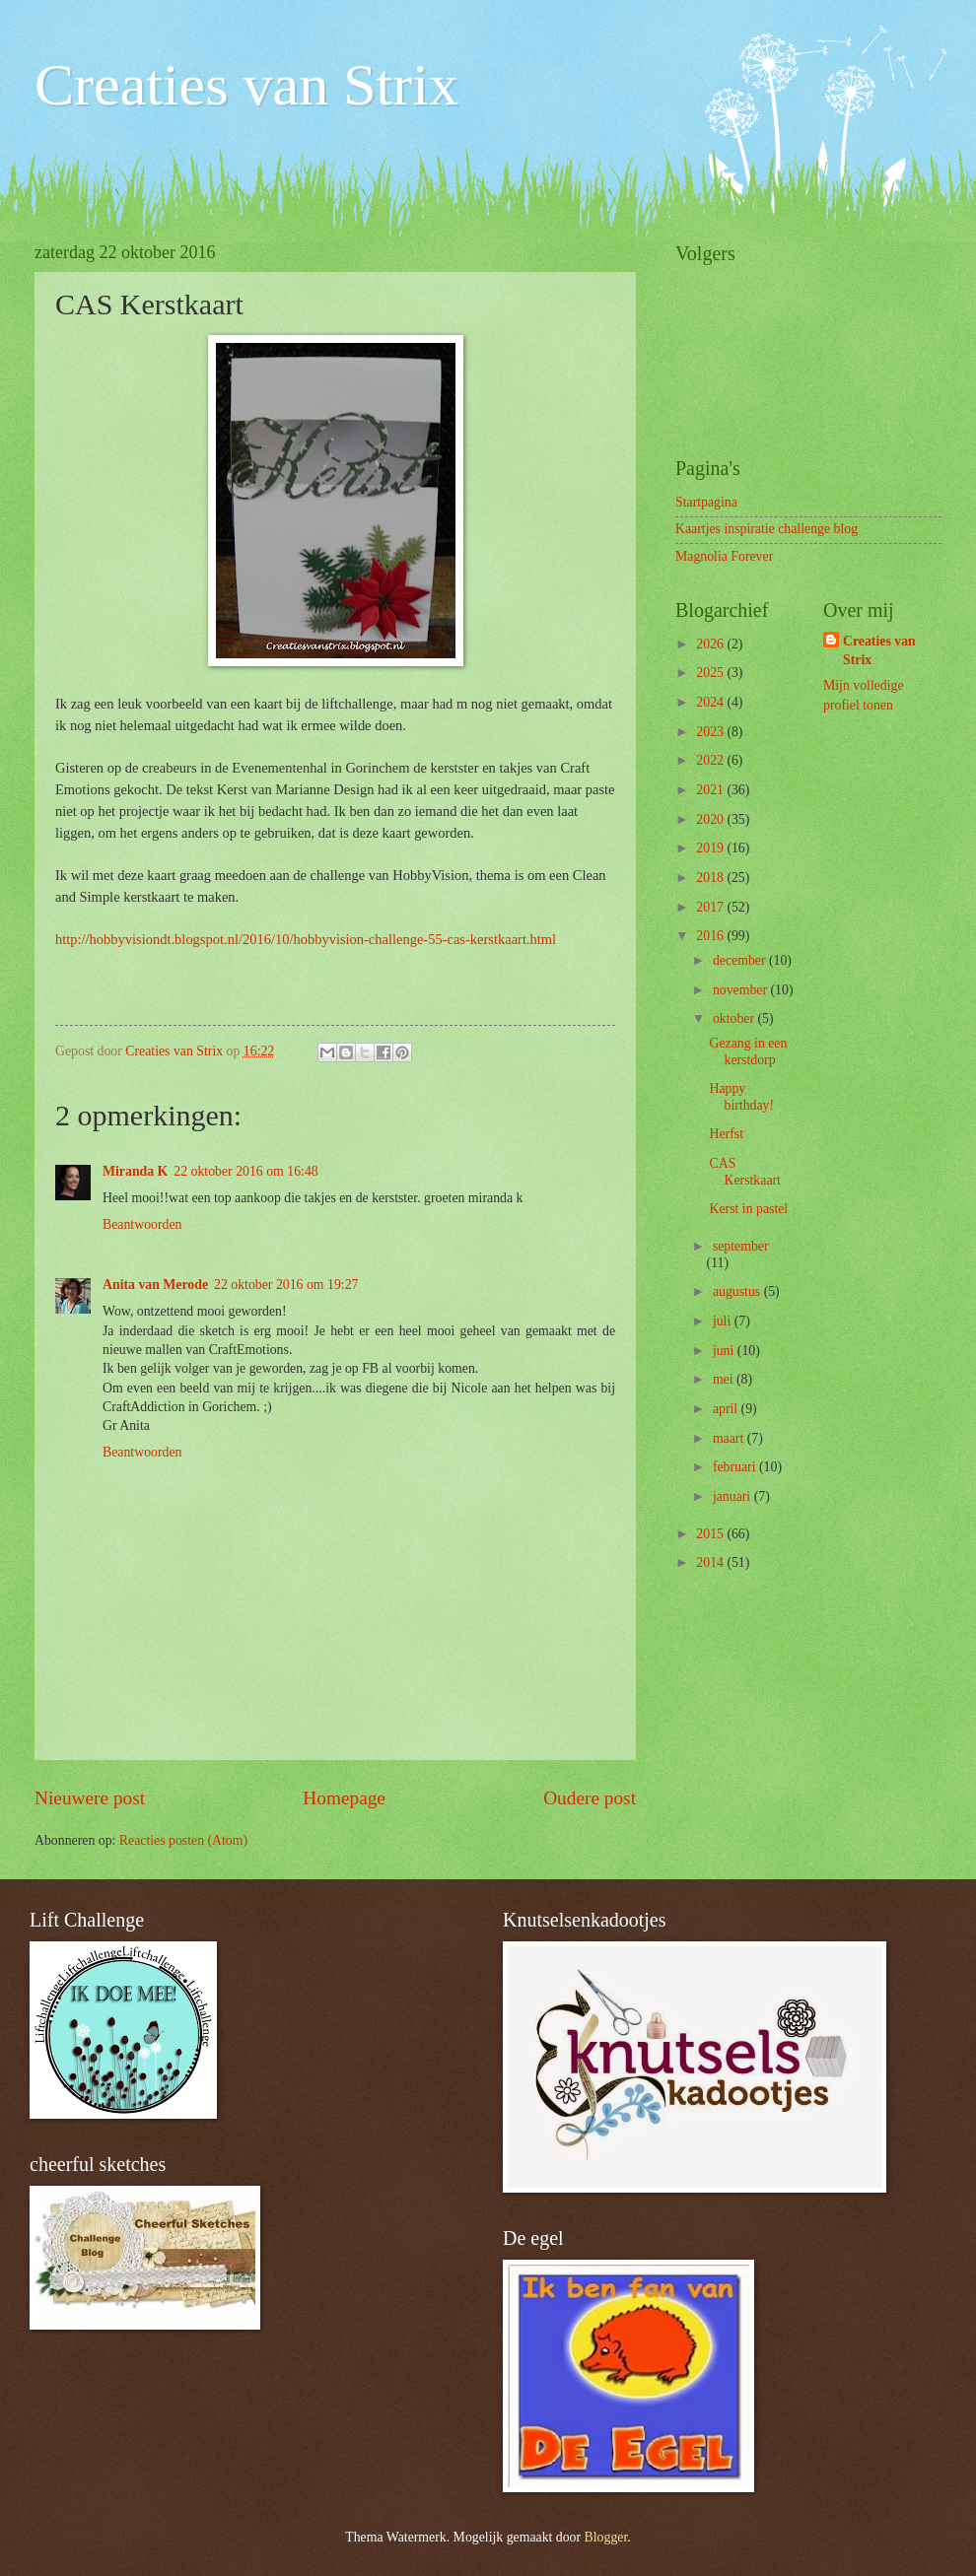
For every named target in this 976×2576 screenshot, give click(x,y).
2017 (711, 907)
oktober (735, 1018)
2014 (711, 1562)
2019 (711, 848)
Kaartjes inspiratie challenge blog (766, 528)
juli (723, 1321)
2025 (711, 672)
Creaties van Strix (246, 84)
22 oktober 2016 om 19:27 (286, 1284)
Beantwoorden (142, 1224)
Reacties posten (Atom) (183, 1840)
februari (736, 1466)
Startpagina (706, 502)
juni (725, 1350)
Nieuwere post (90, 1798)
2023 (711, 731)
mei (724, 1379)
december (741, 960)
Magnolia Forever (724, 556)
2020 (711, 819)
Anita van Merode (155, 1284)
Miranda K (135, 1171)
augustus (738, 1291)
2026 (711, 644)
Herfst (725, 1133)
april (727, 1408)
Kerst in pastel (748, 1208)
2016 (711, 935)
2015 (711, 1533)
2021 (711, 789)
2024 (711, 702)
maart (730, 1438)
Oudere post (589, 1798)
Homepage (344, 1798)
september (741, 1246)
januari (733, 1496)
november (742, 990)
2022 (711, 760)
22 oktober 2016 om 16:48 (245, 1171)
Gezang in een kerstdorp (748, 1051)
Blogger (606, 2537)
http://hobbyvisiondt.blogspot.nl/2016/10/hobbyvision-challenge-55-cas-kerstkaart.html (305, 939)
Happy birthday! (741, 1097)
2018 (711, 877)
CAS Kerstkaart (744, 1171)
